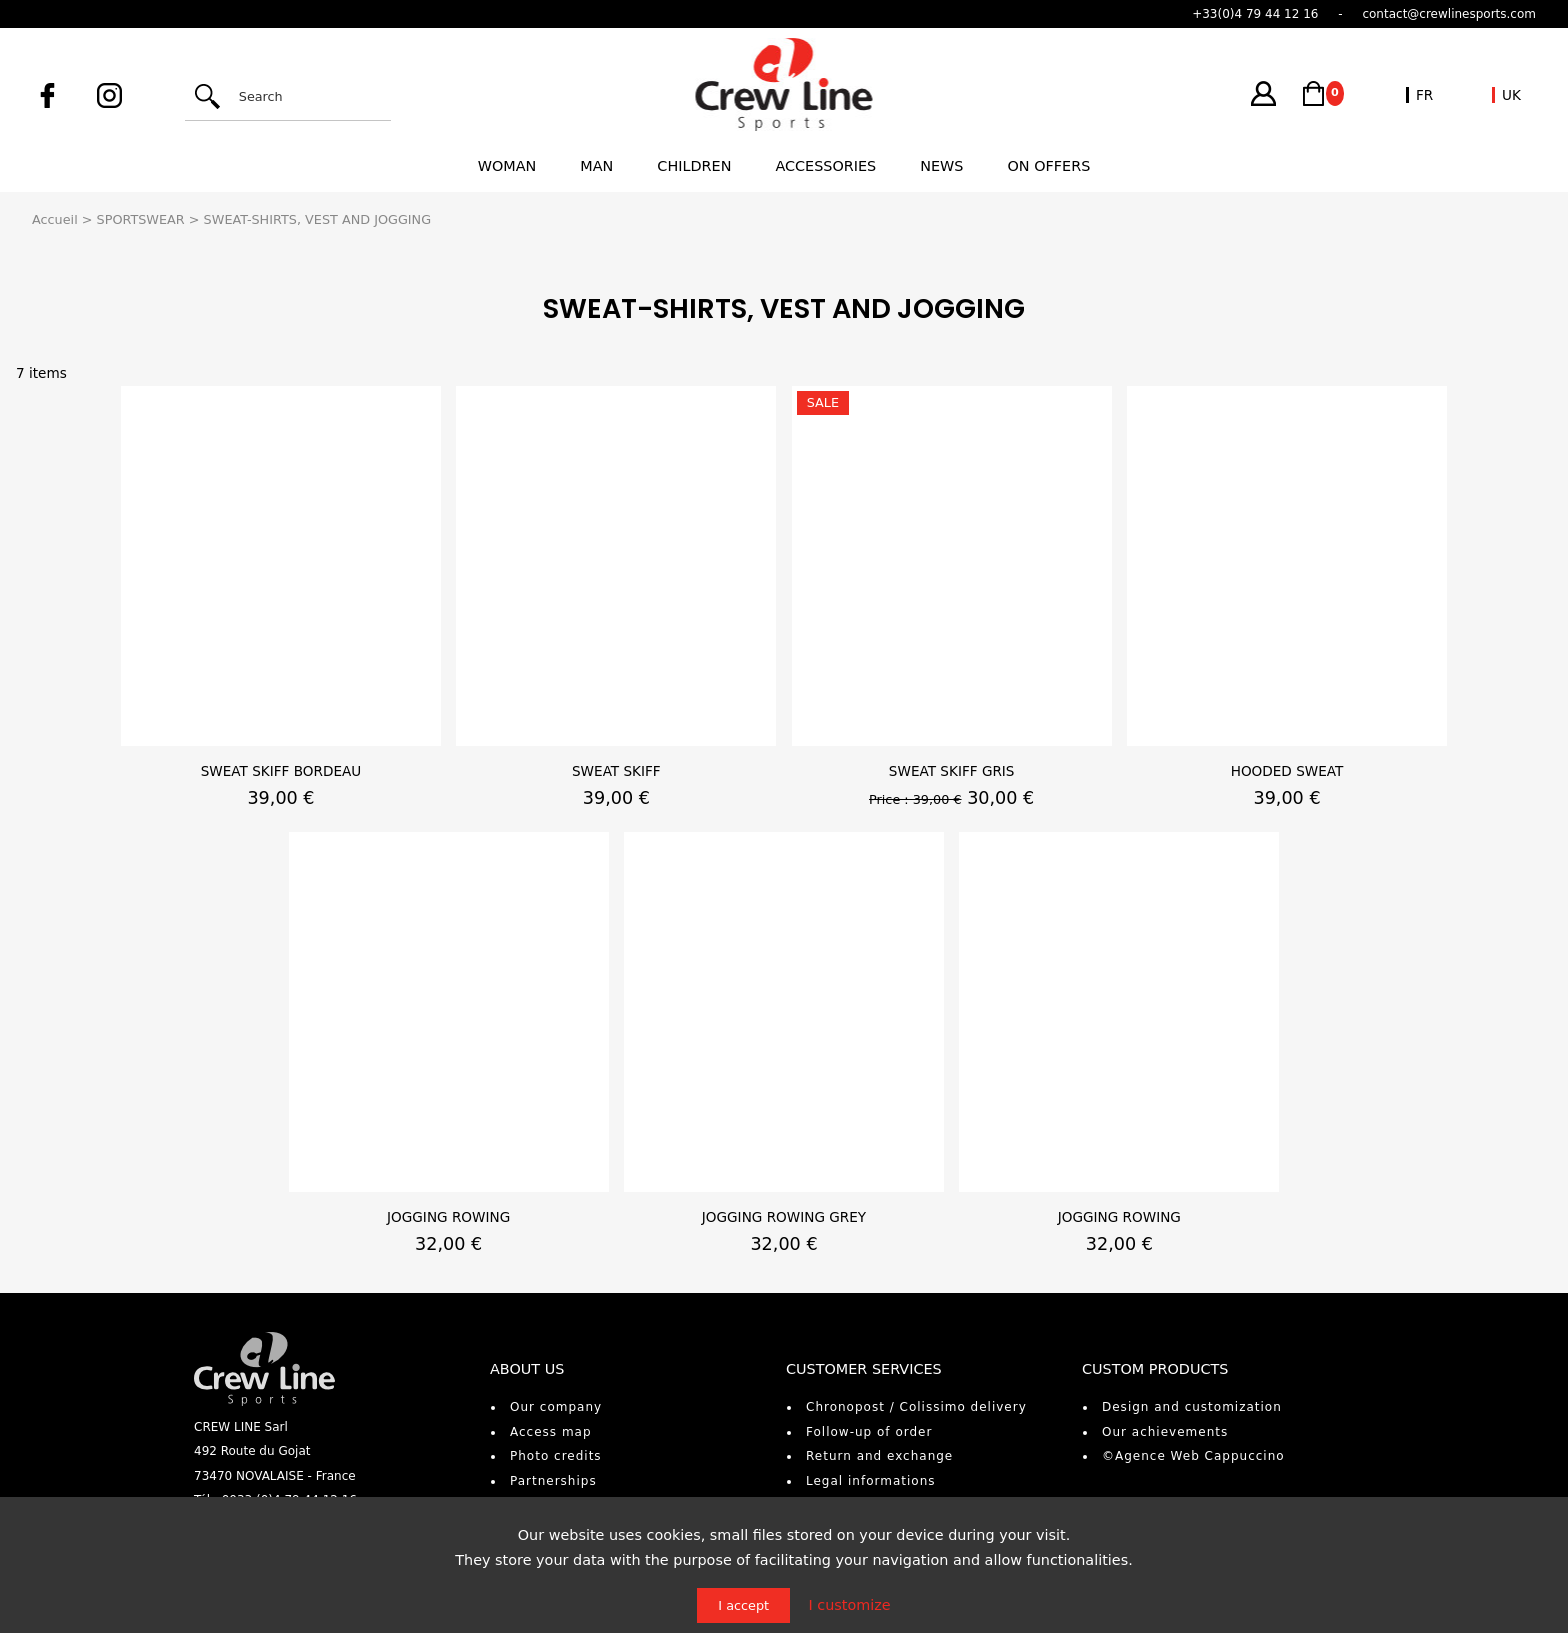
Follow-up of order (869, 1432)
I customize (849, 1605)
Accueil (55, 219)
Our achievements (1165, 1432)
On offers (1049, 166)
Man (596, 166)
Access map (551, 1432)
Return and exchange (879, 1456)
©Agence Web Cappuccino (1193, 1456)
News (941, 166)
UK (1511, 95)
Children (694, 166)
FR (1424, 95)
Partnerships (553, 1481)
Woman (507, 166)
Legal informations (871, 1481)
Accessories (825, 166)
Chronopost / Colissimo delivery (916, 1407)
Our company (556, 1407)
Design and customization (1192, 1407)
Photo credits (556, 1456)
